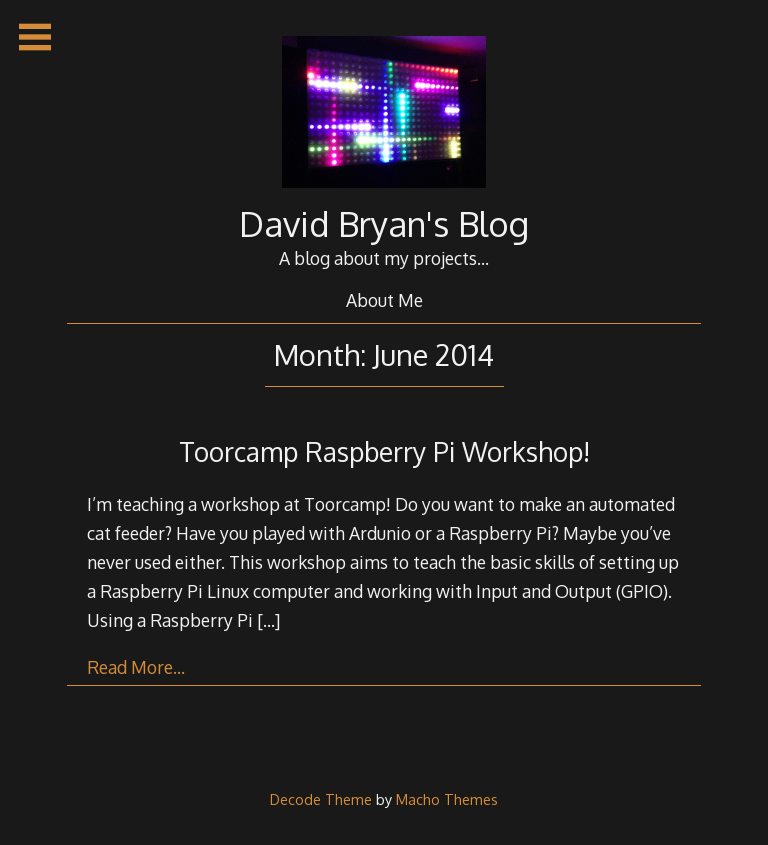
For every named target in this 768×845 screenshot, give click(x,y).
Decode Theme (321, 799)
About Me (384, 300)
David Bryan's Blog (384, 223)
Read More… (136, 667)
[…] (268, 620)
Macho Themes (447, 799)
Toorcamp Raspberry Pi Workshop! (384, 451)
